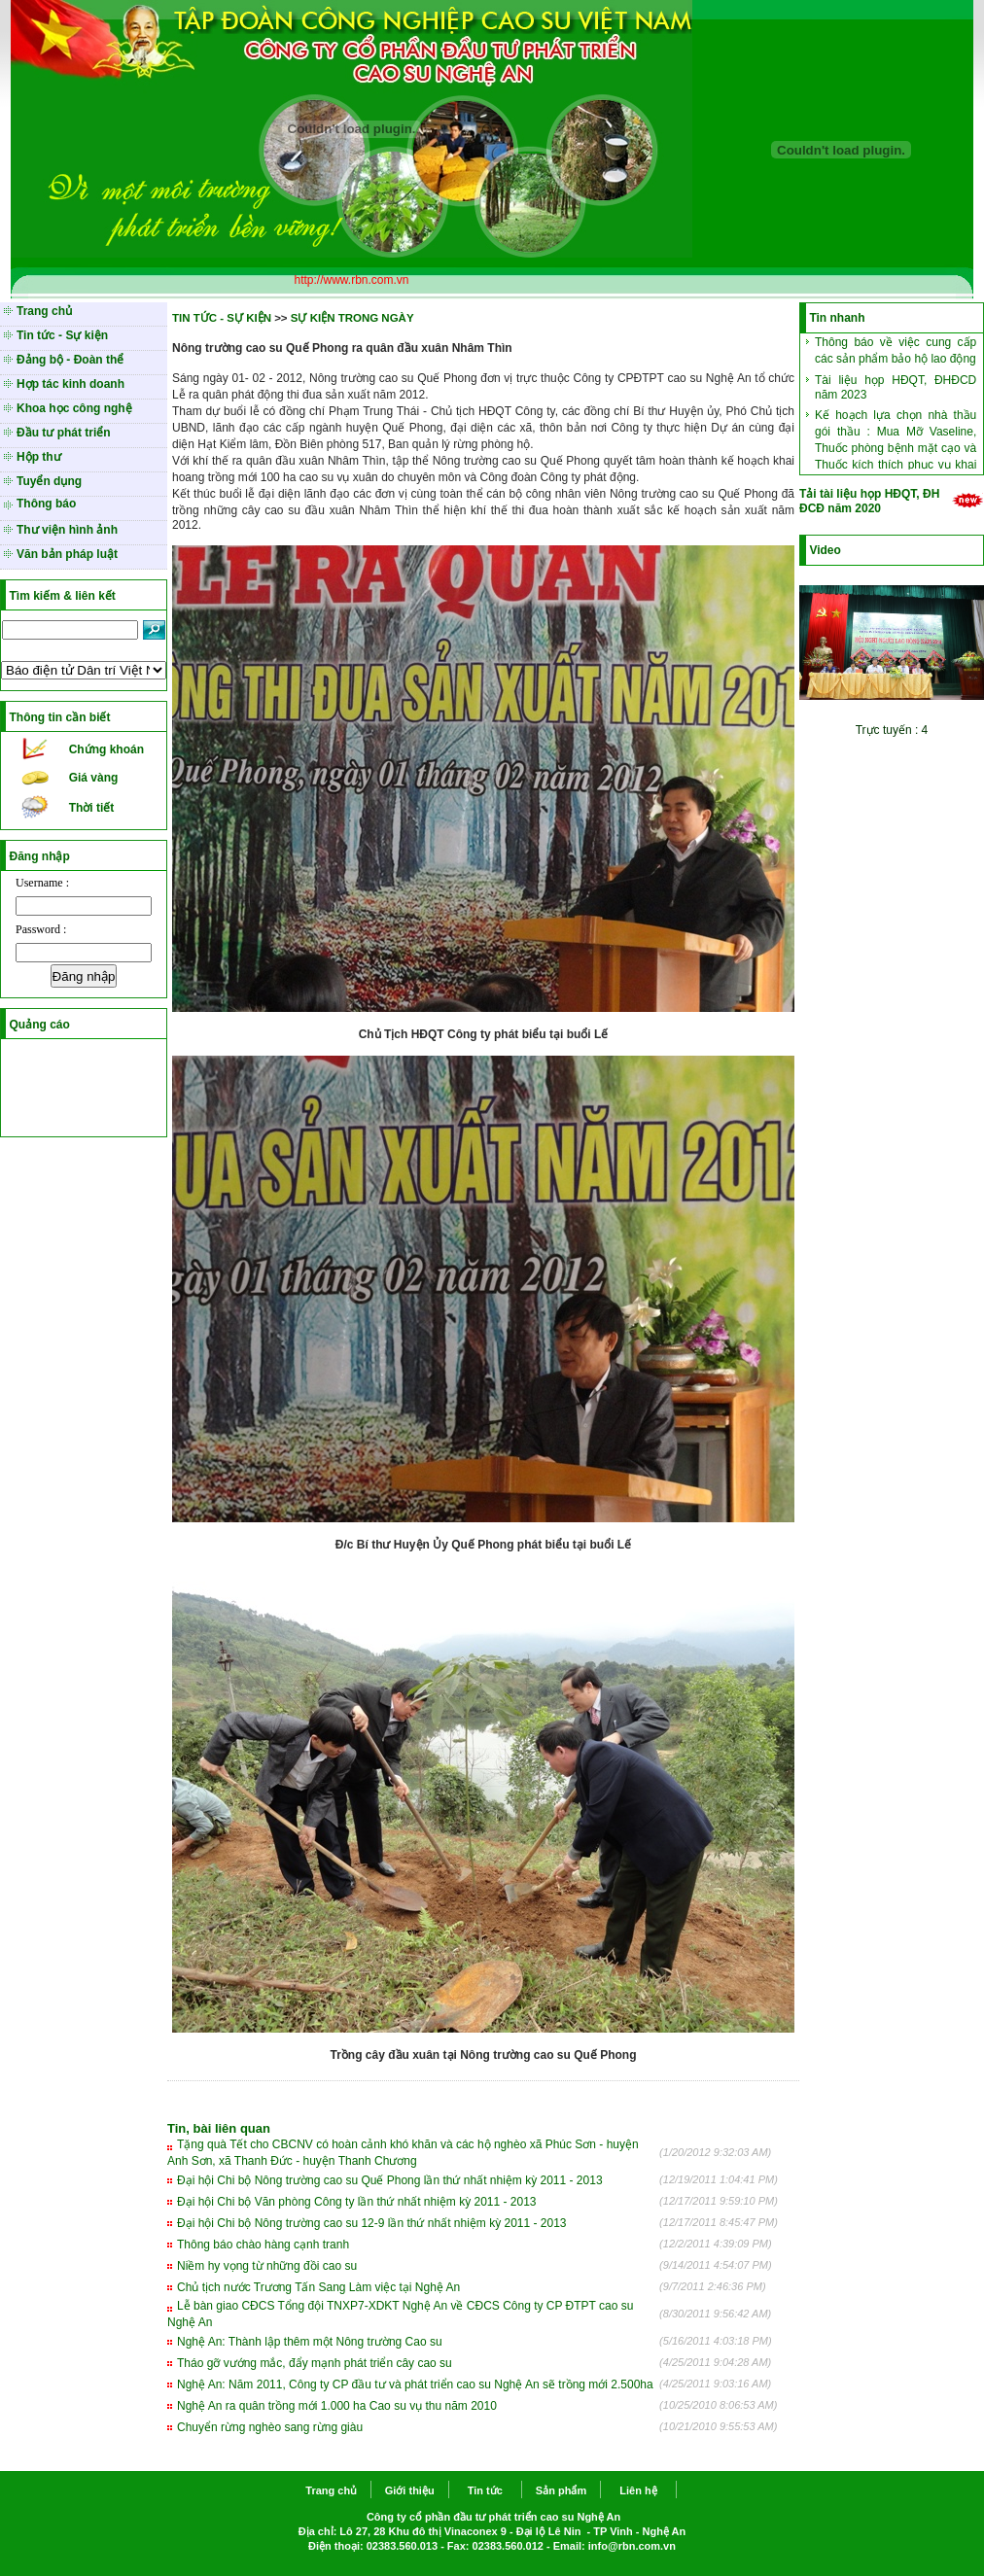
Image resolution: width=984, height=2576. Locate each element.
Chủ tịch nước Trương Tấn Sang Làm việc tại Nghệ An (318, 2287)
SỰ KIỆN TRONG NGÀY (352, 318)
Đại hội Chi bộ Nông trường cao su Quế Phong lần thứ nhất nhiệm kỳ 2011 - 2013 (390, 2180)
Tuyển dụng (49, 481)
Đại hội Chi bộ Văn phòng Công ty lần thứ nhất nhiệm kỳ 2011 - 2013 (357, 2202)
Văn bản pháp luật (67, 554)
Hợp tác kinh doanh (70, 384)
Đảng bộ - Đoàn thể (70, 359)
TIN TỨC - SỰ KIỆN (221, 318)
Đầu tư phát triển (64, 432)
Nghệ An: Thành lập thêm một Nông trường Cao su (309, 2342)
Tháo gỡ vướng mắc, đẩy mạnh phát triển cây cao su (314, 2363)
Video (824, 550)
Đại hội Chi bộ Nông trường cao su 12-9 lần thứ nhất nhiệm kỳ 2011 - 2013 (372, 2223)
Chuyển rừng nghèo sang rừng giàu (270, 2427)
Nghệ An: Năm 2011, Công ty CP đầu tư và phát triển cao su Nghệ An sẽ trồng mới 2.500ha (415, 2384)
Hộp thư (39, 457)
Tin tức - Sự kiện (62, 335)
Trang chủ (44, 311)
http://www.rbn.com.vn (351, 280)
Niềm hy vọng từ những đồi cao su (267, 2266)
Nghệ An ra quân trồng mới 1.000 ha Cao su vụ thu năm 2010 (337, 2406)
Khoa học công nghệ (74, 408)
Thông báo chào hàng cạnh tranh (263, 2244)
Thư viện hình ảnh (67, 530)
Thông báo (46, 503)
